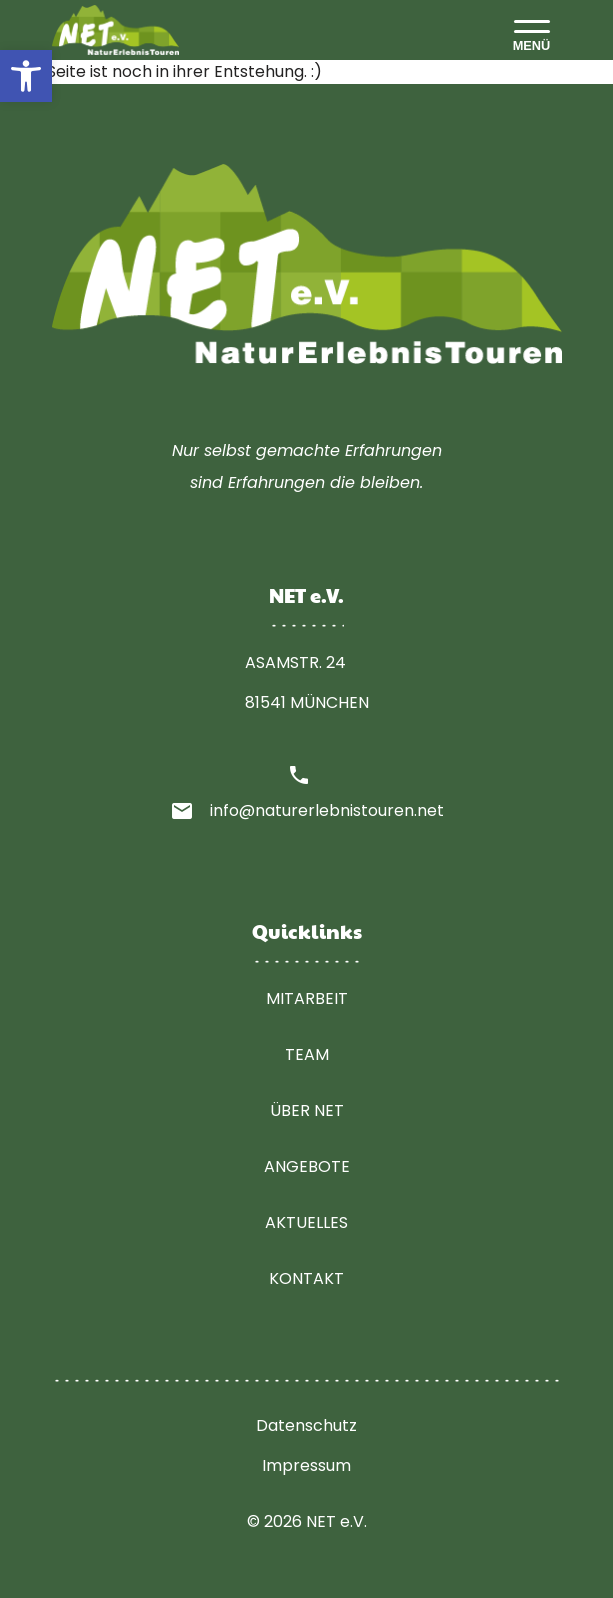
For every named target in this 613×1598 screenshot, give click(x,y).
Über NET (307, 1110)
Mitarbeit (307, 998)
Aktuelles (306, 1222)
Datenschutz (306, 1425)
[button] (26, 76)
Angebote (307, 1166)
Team (307, 1054)
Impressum (306, 1465)
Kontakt (306, 1278)
